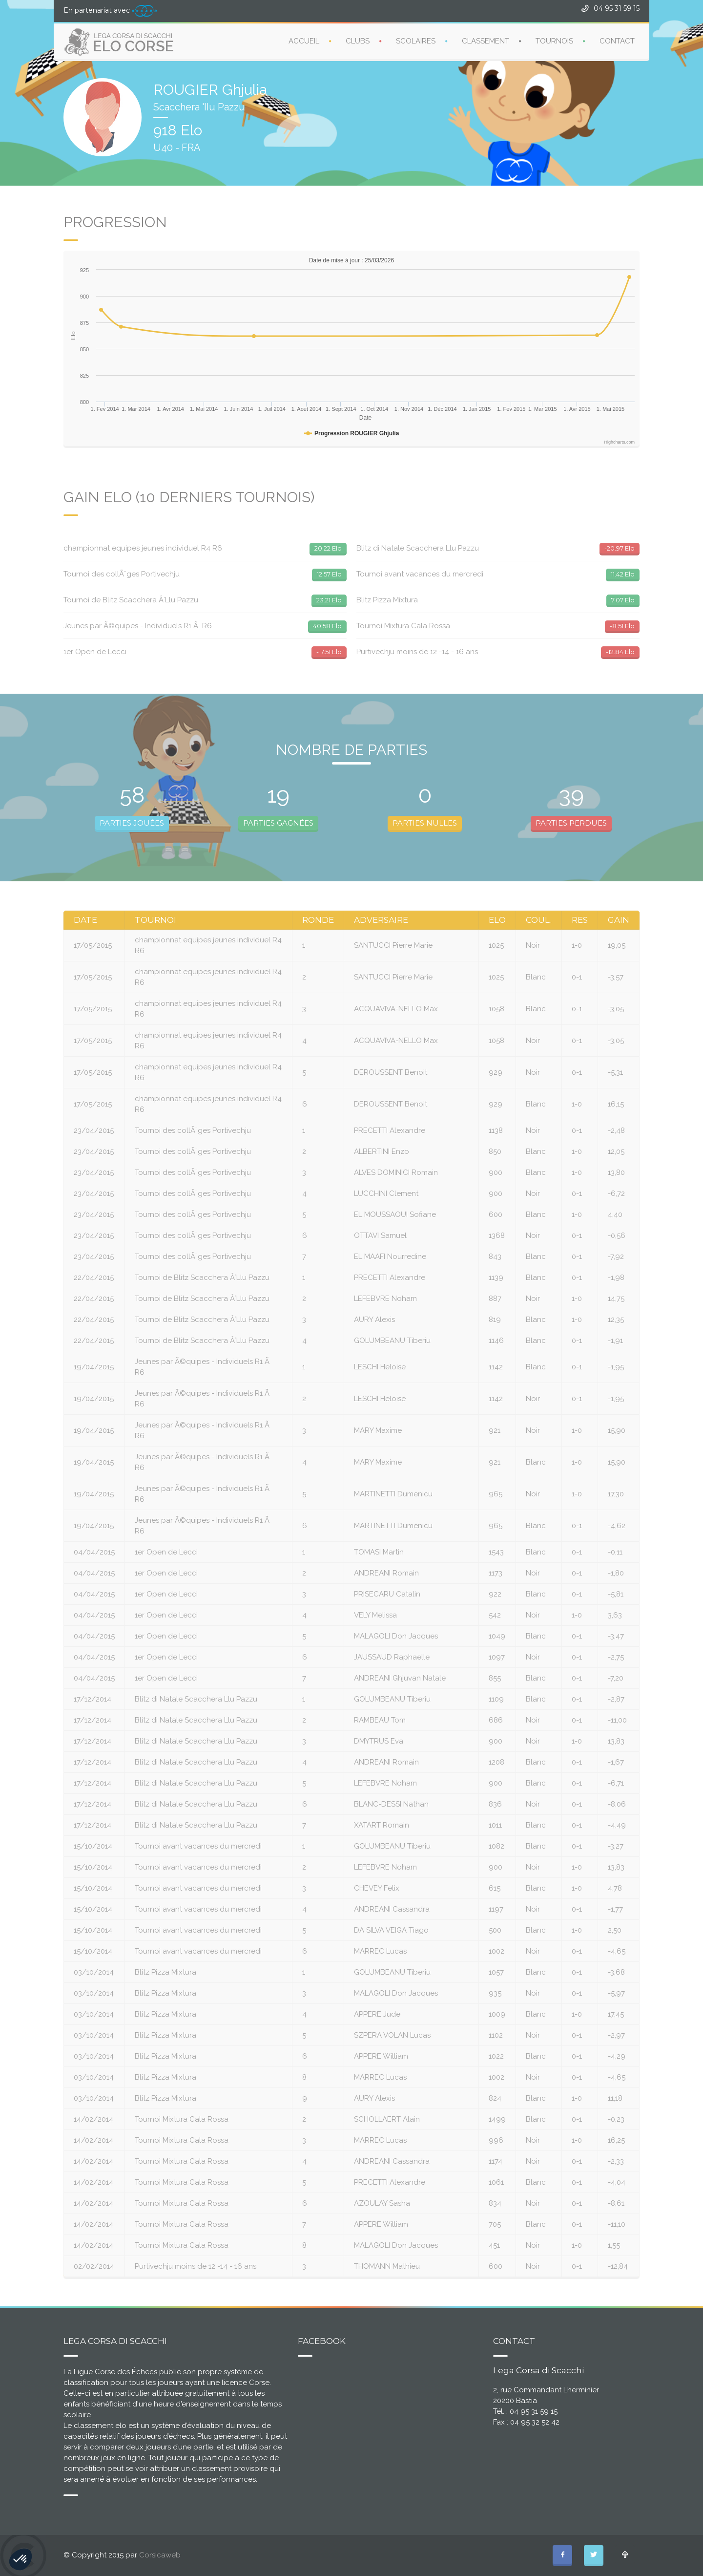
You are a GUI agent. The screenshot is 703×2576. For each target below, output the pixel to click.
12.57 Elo (329, 574)
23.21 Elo (329, 600)
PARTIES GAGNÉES (278, 823)
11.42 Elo (623, 574)
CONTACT (617, 41)
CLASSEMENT (485, 41)
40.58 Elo (327, 626)
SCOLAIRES (415, 41)
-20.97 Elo (619, 548)
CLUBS (358, 41)
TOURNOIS (554, 41)
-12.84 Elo (620, 652)
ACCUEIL (304, 41)
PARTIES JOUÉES (132, 823)
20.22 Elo (328, 548)
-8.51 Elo (622, 626)
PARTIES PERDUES (571, 823)
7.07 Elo (623, 600)
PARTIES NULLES (425, 823)
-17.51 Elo (329, 652)
